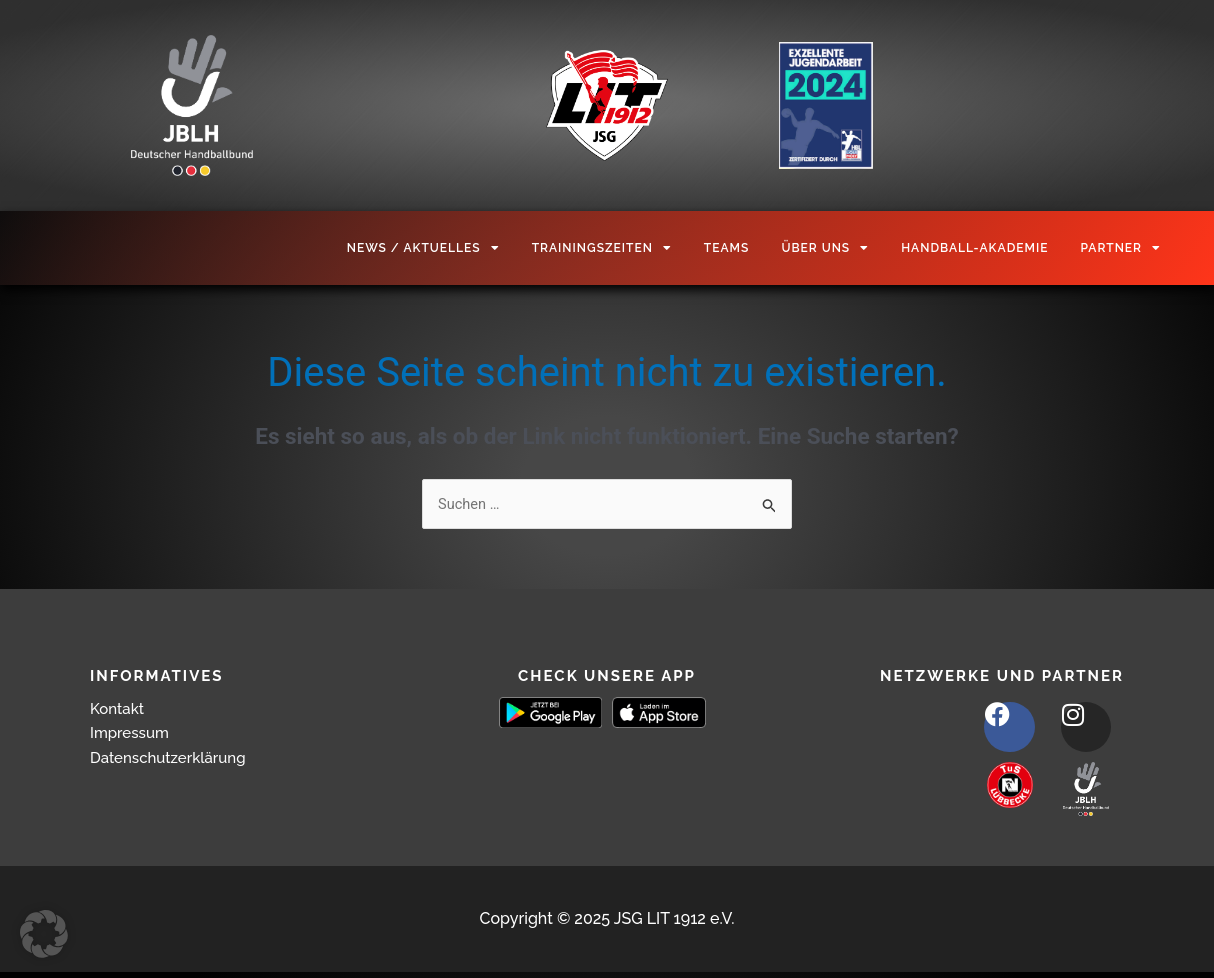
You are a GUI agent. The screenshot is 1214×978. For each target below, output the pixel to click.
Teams (727, 248)
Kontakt (119, 708)
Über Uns (825, 248)
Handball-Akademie (974, 248)
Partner (1120, 248)
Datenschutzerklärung (173, 758)
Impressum (132, 733)
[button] (44, 934)
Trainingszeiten (602, 248)
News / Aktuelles (423, 248)
